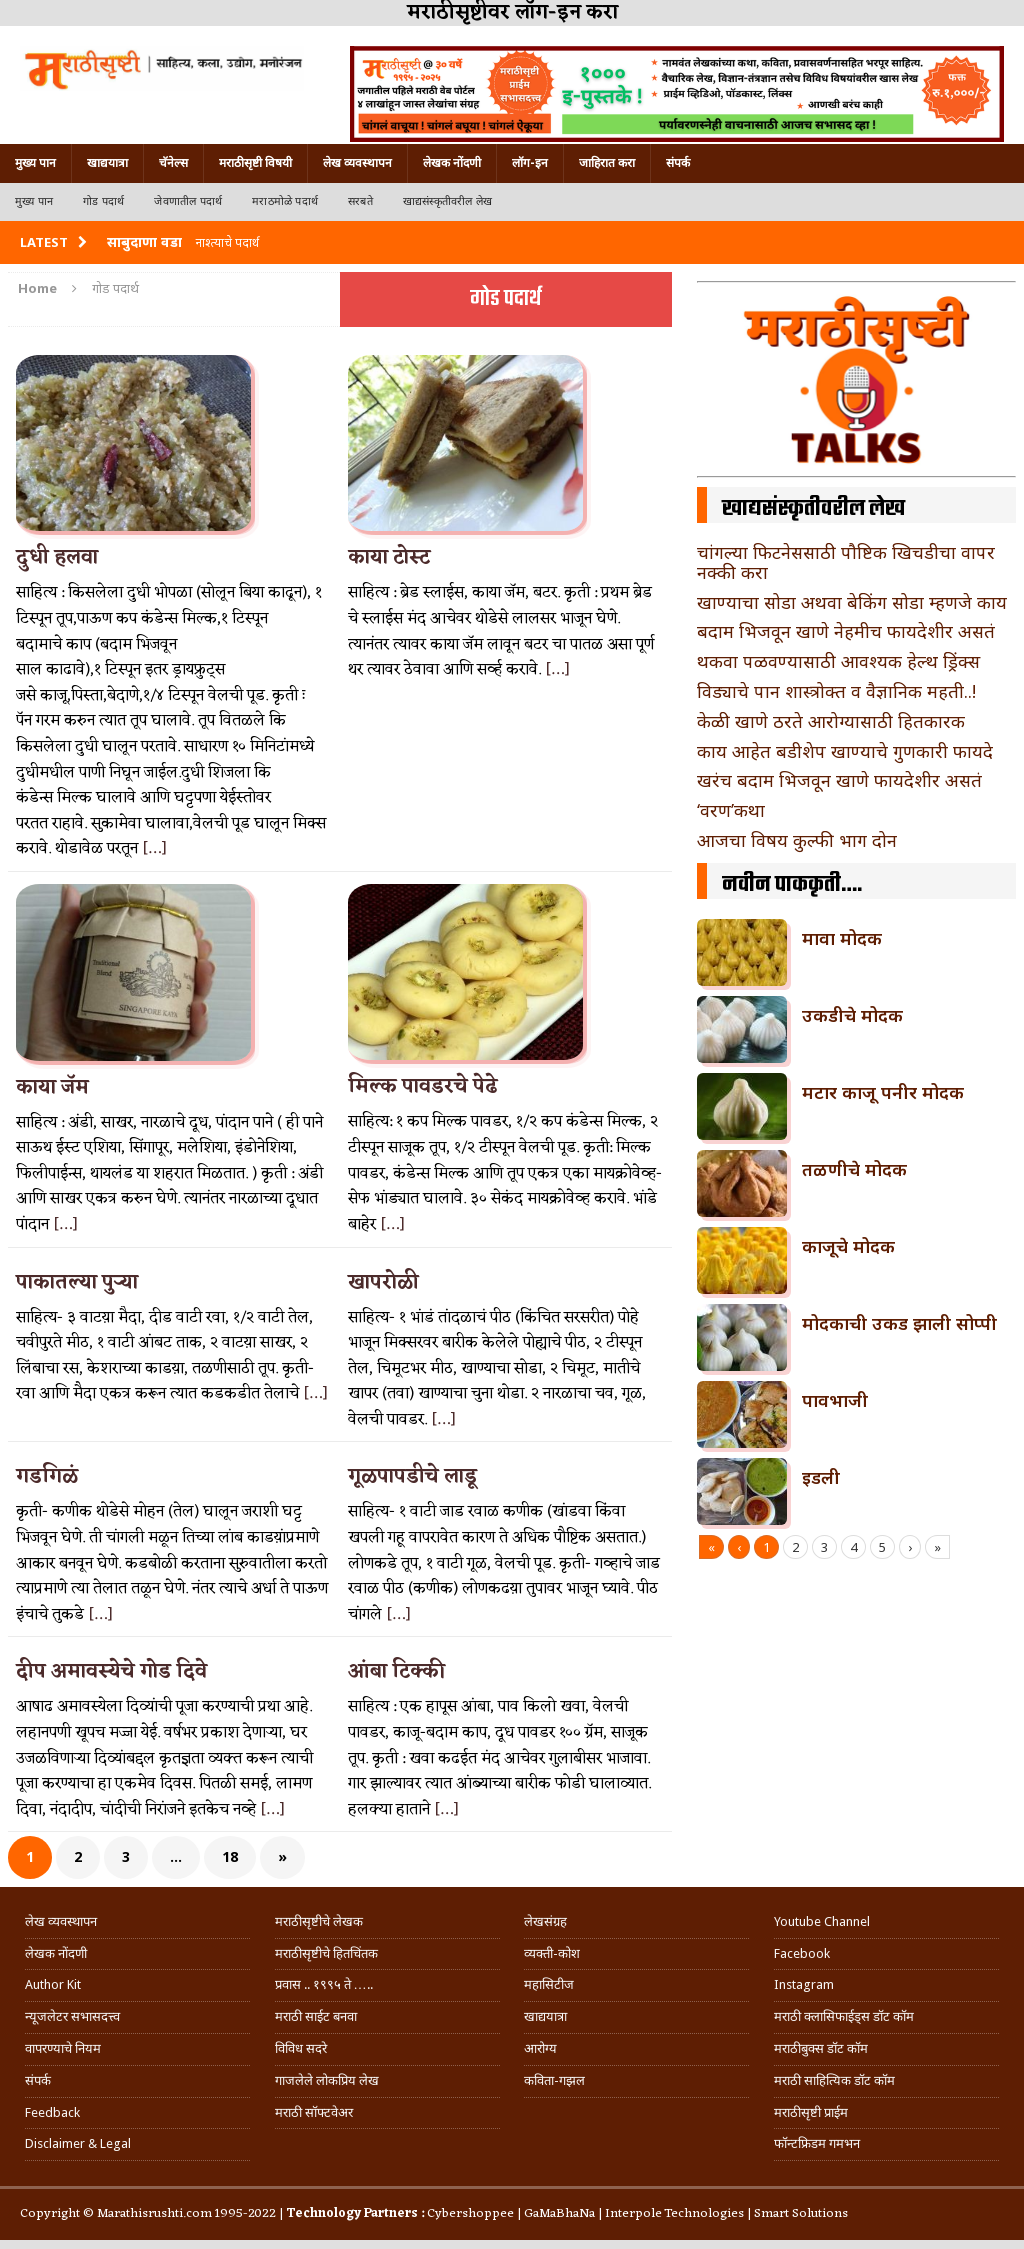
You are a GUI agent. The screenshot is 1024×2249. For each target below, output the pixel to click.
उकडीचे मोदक (852, 1015)
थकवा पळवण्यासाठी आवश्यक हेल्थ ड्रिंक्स (838, 661)
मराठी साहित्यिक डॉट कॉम (834, 2080)
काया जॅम (52, 1088)
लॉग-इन (530, 163)
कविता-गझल (554, 2080)
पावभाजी (835, 1400)
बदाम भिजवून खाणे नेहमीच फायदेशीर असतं (846, 631)
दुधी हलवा (57, 558)
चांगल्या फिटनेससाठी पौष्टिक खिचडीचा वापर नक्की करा (846, 562)
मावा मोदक (842, 938)
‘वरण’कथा (731, 810)
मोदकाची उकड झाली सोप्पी (899, 1323)
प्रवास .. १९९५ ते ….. (324, 1984)
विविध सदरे (301, 2048)
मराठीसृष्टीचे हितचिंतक (326, 1953)
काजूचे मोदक (848, 1246)
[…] (154, 849)
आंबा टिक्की (396, 1672)
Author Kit (53, 1984)
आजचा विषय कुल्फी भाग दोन (797, 840)
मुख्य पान (35, 163)
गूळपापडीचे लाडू (412, 1477)
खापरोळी (383, 1283)
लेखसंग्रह (545, 1921)
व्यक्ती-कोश (552, 1953)
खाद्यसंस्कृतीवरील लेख (447, 201)
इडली (821, 1477)
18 (230, 1856)
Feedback (52, 2112)
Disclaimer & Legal (78, 2143)
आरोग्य (540, 2048)
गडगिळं (47, 1477)
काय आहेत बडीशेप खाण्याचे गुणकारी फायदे (845, 751)
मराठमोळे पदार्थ (285, 201)
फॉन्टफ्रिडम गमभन (817, 2143)
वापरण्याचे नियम (63, 2048)
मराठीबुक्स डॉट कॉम (821, 2048)
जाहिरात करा (607, 163)
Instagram (804, 1984)
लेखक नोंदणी (452, 163)
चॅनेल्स (173, 163)
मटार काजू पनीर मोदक (883, 1092)
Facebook (802, 1953)
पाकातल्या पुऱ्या (77, 1283)
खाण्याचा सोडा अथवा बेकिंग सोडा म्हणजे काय (852, 602)
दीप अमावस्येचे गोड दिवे (111, 1672)
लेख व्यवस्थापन (357, 163)
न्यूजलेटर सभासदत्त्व (72, 2016)
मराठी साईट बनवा (316, 2016)
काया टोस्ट (389, 558)
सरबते (360, 201)
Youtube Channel (822, 1921)
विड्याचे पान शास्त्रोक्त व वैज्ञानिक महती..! (836, 691)
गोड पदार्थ (103, 201)
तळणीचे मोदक (854, 1169)
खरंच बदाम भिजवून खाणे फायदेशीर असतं (839, 780)
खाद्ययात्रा (107, 163)
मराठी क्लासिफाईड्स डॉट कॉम (844, 2016)
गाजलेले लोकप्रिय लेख (327, 2080)
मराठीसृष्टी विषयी (255, 163)
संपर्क (678, 163)
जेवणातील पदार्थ (188, 201)
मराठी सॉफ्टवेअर (314, 2112)
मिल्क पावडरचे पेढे (422, 1087)
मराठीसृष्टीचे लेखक (319, 1921)
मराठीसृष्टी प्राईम (811, 2112)
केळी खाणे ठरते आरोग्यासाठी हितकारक (831, 721)
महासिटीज (549, 1984)
